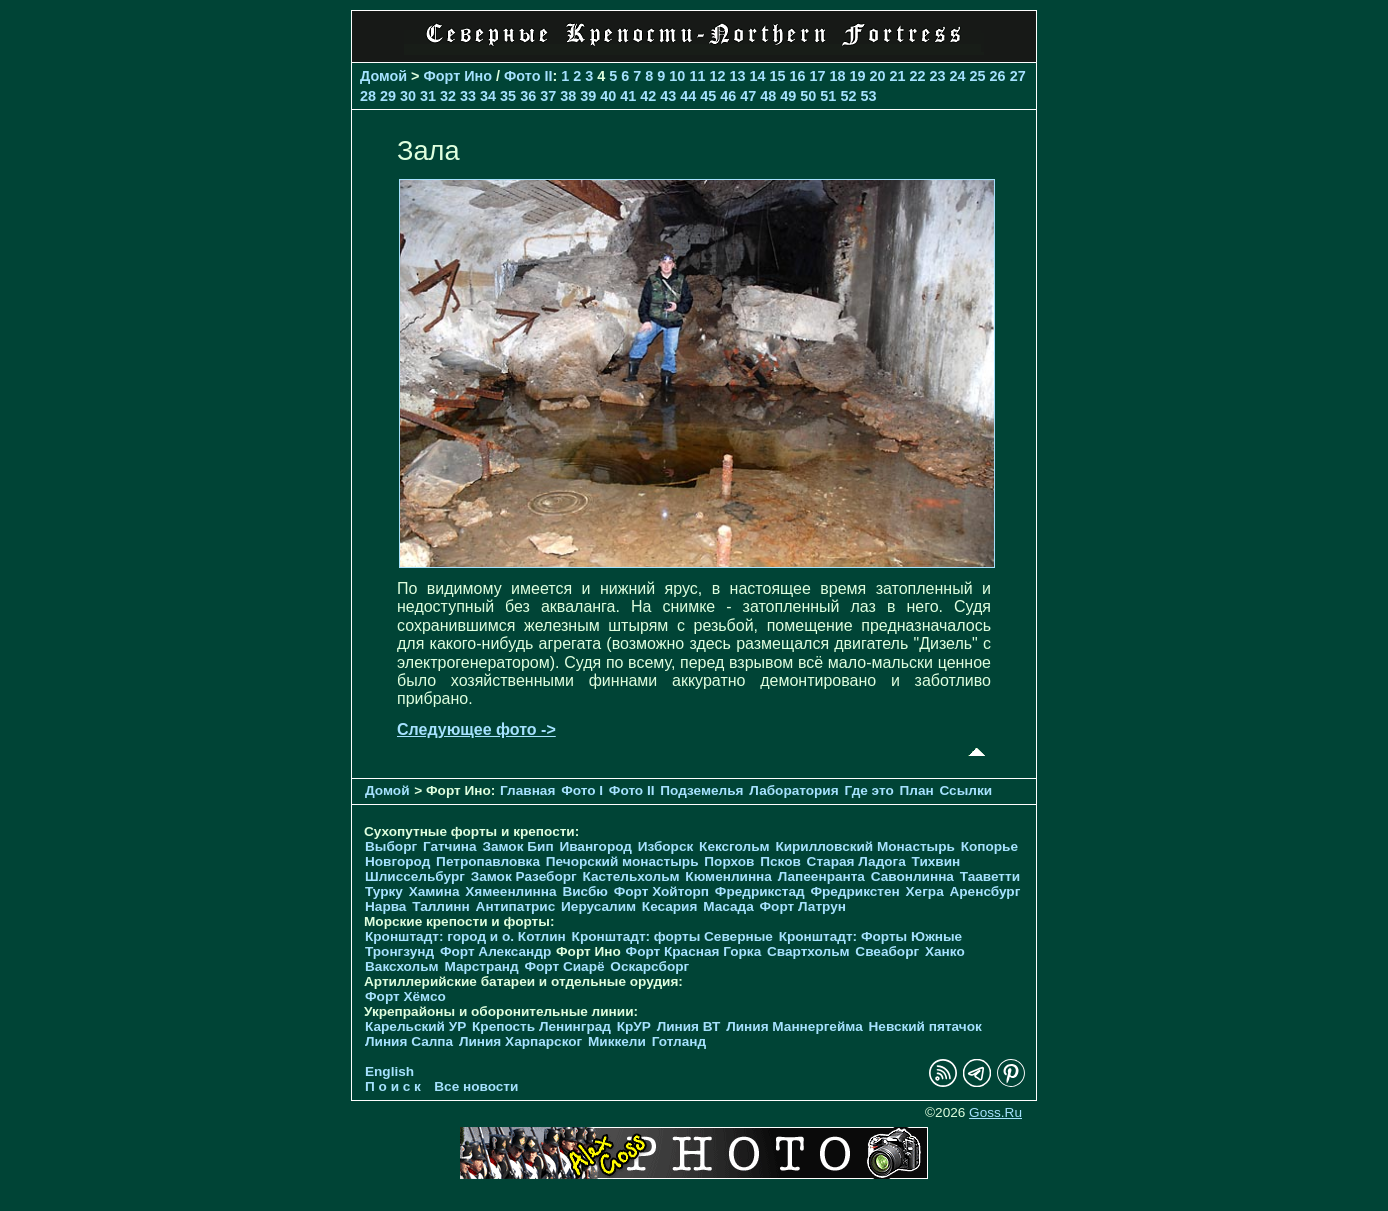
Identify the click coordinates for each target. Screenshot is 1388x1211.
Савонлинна (912, 876)
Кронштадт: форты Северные (672, 936)
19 (858, 76)
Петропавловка (488, 861)
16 (797, 76)
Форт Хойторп (661, 891)
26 (998, 76)
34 (488, 96)
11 (697, 76)
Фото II (528, 76)
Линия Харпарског (520, 1041)
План (916, 790)
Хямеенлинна (510, 891)
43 (668, 96)
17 (817, 76)
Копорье (989, 846)
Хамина (434, 891)
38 (568, 96)
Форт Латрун (803, 906)
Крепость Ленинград (541, 1026)
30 (408, 96)
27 (1018, 76)
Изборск (666, 846)
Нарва (385, 906)
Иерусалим (598, 906)
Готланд (679, 1041)
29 (388, 96)
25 (978, 76)
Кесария (670, 906)
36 (528, 96)
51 (828, 96)
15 (777, 76)
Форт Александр (495, 951)
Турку (384, 891)
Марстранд (481, 966)
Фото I (582, 790)
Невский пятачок (925, 1026)
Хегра (925, 891)
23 (938, 76)
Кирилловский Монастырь (864, 846)
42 (648, 96)
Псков (780, 861)
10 (677, 76)
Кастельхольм (631, 876)
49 (788, 96)
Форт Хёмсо (405, 996)
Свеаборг (887, 951)
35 (508, 96)
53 (868, 96)
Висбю (585, 891)
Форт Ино (458, 76)
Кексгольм (734, 846)
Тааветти (990, 876)
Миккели (617, 1041)
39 (588, 96)
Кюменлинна (728, 876)
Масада (728, 906)
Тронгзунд (399, 951)
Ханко (945, 951)
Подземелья (701, 790)
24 (958, 76)
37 (548, 96)
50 (808, 96)
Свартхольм (808, 951)
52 (848, 96)
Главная (527, 790)
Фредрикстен (854, 891)
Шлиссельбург (415, 876)
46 (728, 96)
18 (837, 76)
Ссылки (965, 790)
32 (448, 96)
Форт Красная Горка (694, 951)
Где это (868, 790)
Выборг (391, 846)
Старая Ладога (856, 861)
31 (428, 96)
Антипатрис (516, 906)
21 (898, 76)
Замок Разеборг (524, 876)
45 (708, 96)
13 (737, 76)
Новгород (397, 861)
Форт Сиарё (564, 966)
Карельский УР (415, 1026)
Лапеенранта (821, 876)
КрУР (634, 1026)
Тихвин (936, 861)
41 (628, 96)
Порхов (729, 861)
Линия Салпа (409, 1041)
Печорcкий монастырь (622, 861)
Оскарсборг (649, 966)
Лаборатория (793, 790)
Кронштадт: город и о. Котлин (465, 936)
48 (768, 96)
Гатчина (450, 846)
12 (717, 76)
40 (608, 96)
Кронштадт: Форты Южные (871, 936)
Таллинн (441, 906)
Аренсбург (984, 891)
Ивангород (595, 846)
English (389, 1071)
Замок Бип (517, 846)
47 (748, 96)
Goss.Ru (995, 1112)
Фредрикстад (760, 891)
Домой (383, 76)
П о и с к (393, 1086)
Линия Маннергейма (794, 1026)
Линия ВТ (689, 1026)
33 (468, 96)
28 (368, 96)
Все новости (476, 1086)
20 (878, 76)
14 (757, 76)
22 (918, 76)
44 (688, 96)
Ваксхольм (402, 966)
